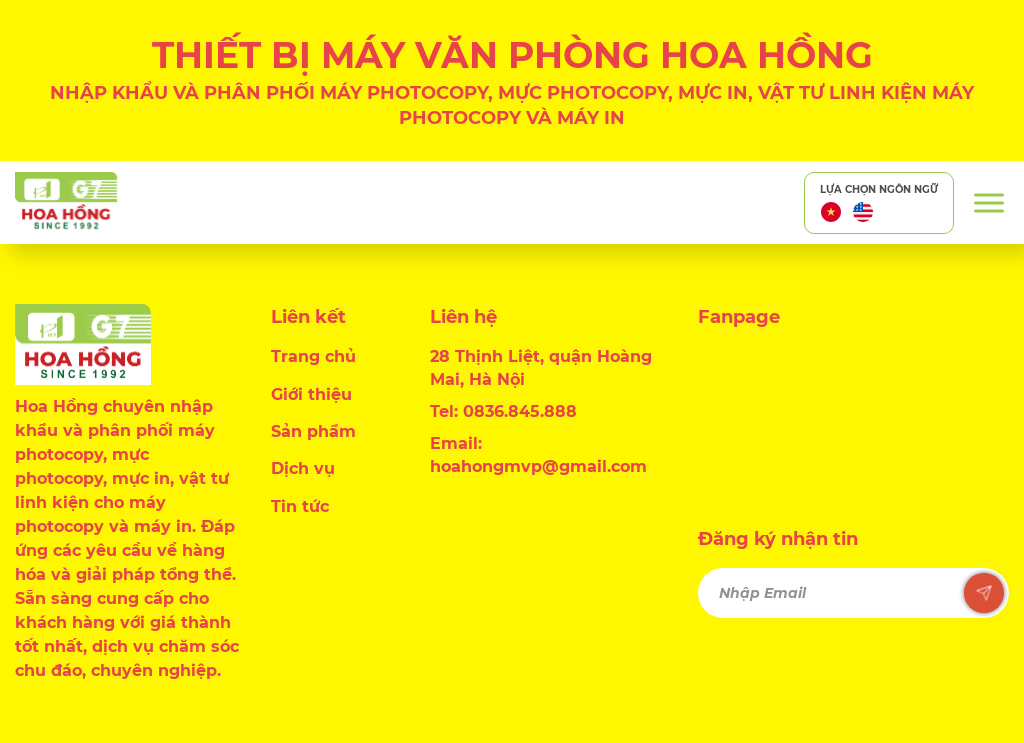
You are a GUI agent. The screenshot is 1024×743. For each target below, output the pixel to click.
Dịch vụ (303, 468)
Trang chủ (313, 356)
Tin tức (300, 506)
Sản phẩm (313, 431)
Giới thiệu (311, 394)
